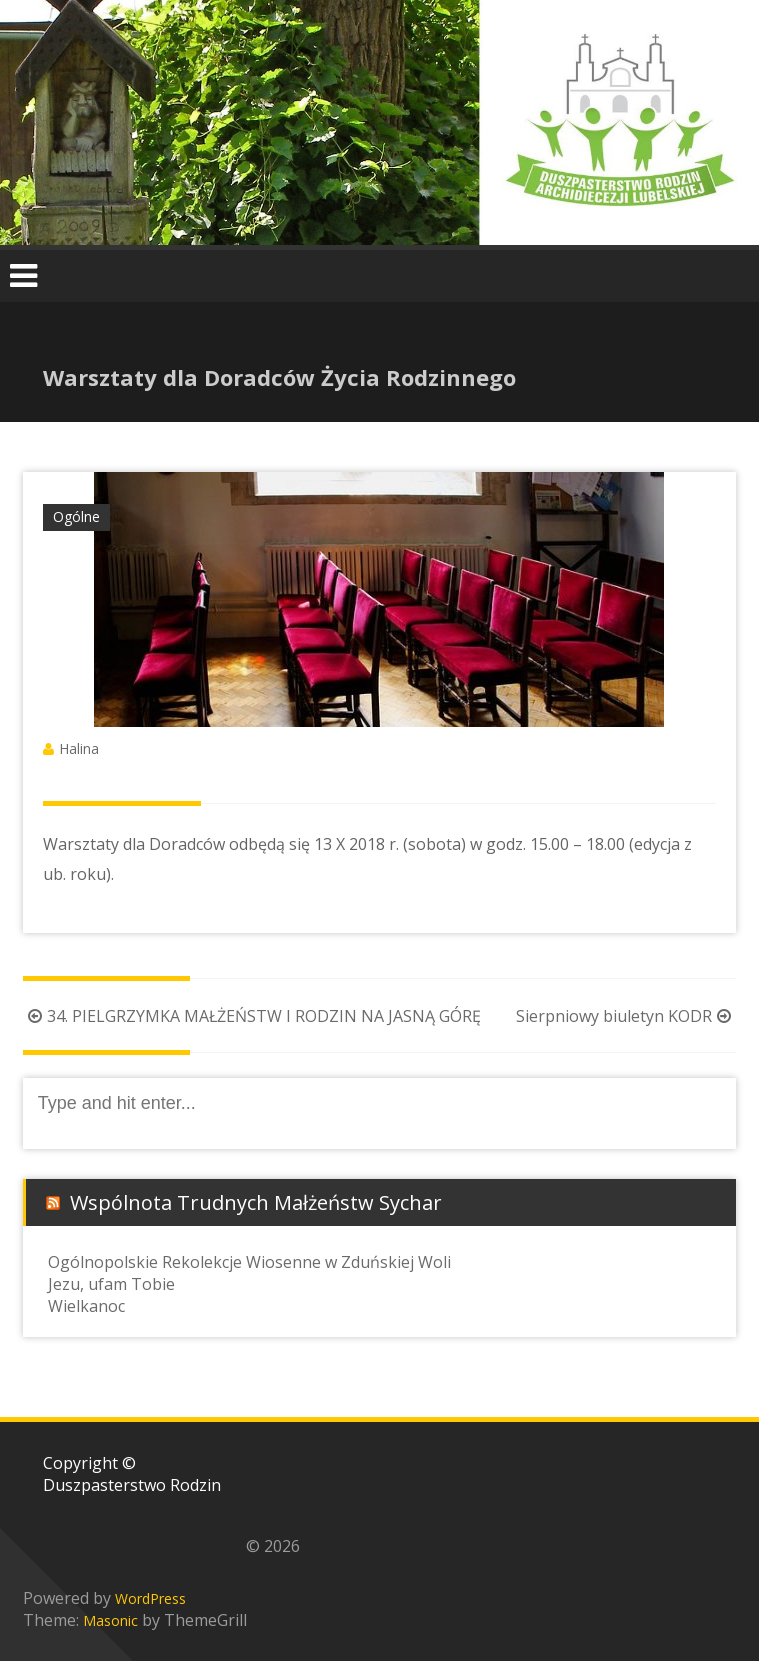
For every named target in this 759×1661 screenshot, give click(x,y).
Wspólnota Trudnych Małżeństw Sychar (256, 1202)
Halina (79, 748)
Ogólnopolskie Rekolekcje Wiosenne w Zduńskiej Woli (249, 1262)
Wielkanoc (86, 1306)
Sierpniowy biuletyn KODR (626, 1016)
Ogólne (76, 516)
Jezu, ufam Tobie (111, 1284)
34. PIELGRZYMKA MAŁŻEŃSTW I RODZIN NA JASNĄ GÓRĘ (252, 1016)
